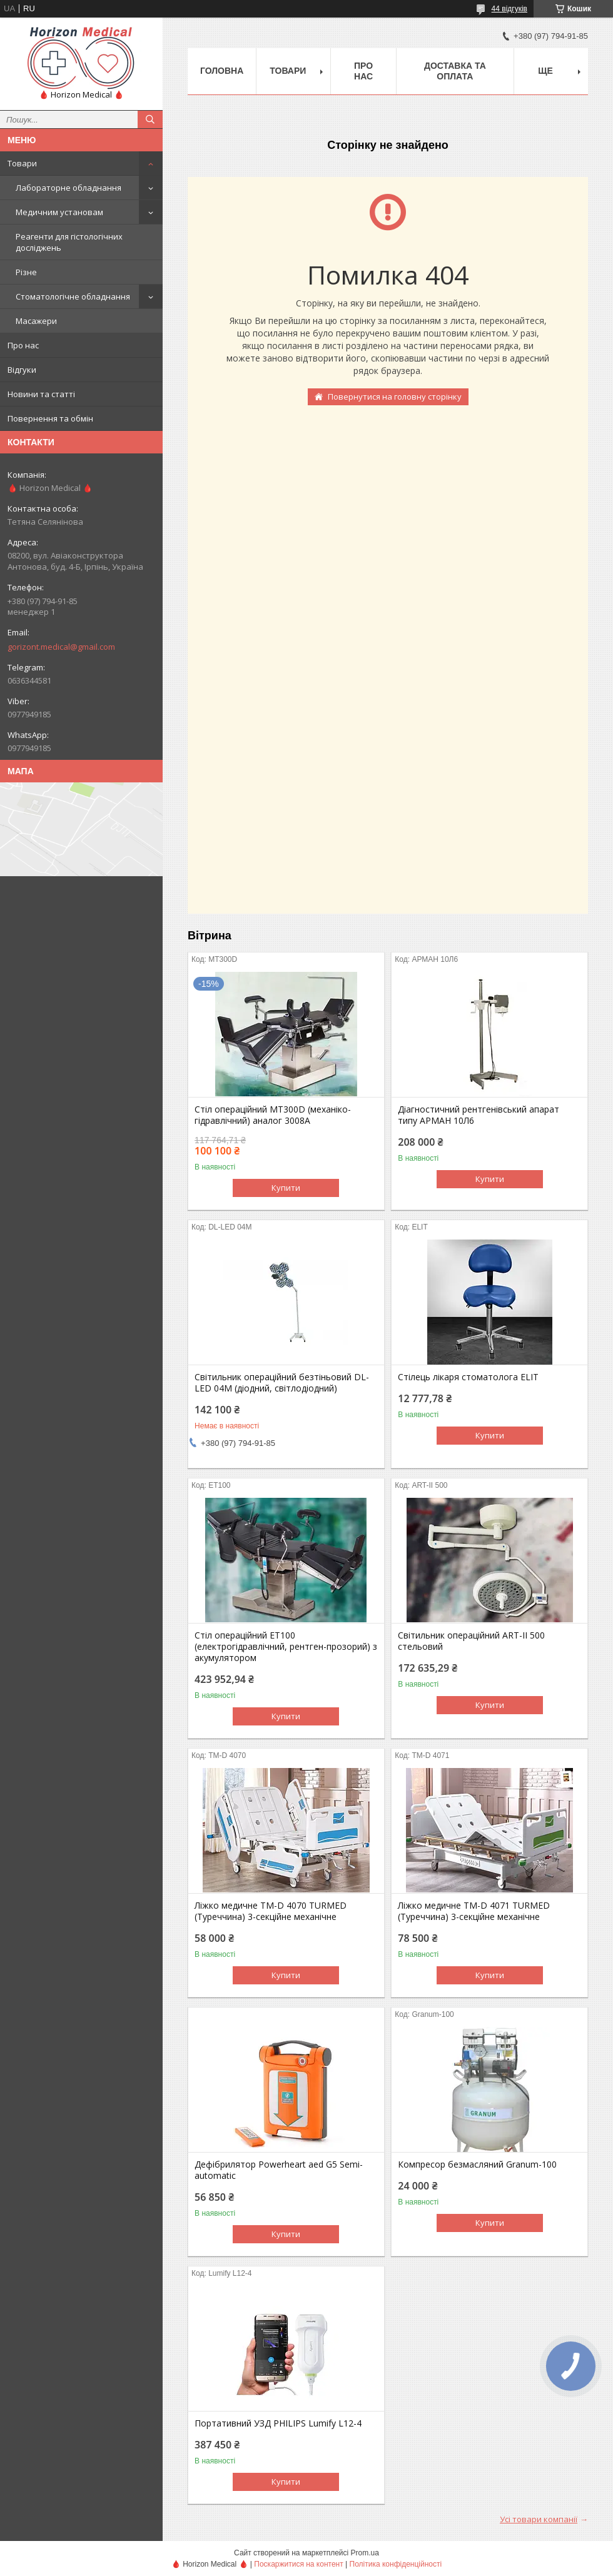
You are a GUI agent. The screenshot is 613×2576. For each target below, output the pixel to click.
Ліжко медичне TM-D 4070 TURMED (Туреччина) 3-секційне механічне (271, 1911)
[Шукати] (150, 119)
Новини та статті (41, 394)
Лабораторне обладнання (68, 187)
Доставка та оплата (455, 71)
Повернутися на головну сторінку (395, 396)
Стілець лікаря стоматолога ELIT (468, 1377)
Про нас (23, 345)
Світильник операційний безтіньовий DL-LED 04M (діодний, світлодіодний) (282, 1382)
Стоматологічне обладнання (73, 296)
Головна (221, 71)
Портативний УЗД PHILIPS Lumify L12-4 (278, 2423)
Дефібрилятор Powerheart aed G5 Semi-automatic (279, 2170)
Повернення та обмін (50, 418)
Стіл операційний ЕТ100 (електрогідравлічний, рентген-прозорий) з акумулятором (286, 1647)
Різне (26, 272)
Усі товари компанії (538, 2519)
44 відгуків (509, 8)
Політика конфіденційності (396, 2564)
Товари (22, 163)
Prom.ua (365, 2552)
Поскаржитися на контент (298, 2564)
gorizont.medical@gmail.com (61, 646)
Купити (285, 1187)
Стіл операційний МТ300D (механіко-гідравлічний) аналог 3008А (273, 1115)
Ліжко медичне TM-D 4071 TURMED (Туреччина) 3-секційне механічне (474, 1911)
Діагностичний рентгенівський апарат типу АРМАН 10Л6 (478, 1115)
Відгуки (22, 369)
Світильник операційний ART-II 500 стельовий (471, 1641)
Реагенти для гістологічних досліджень (69, 242)
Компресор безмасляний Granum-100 (477, 2164)
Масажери (36, 320)
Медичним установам (59, 212)
